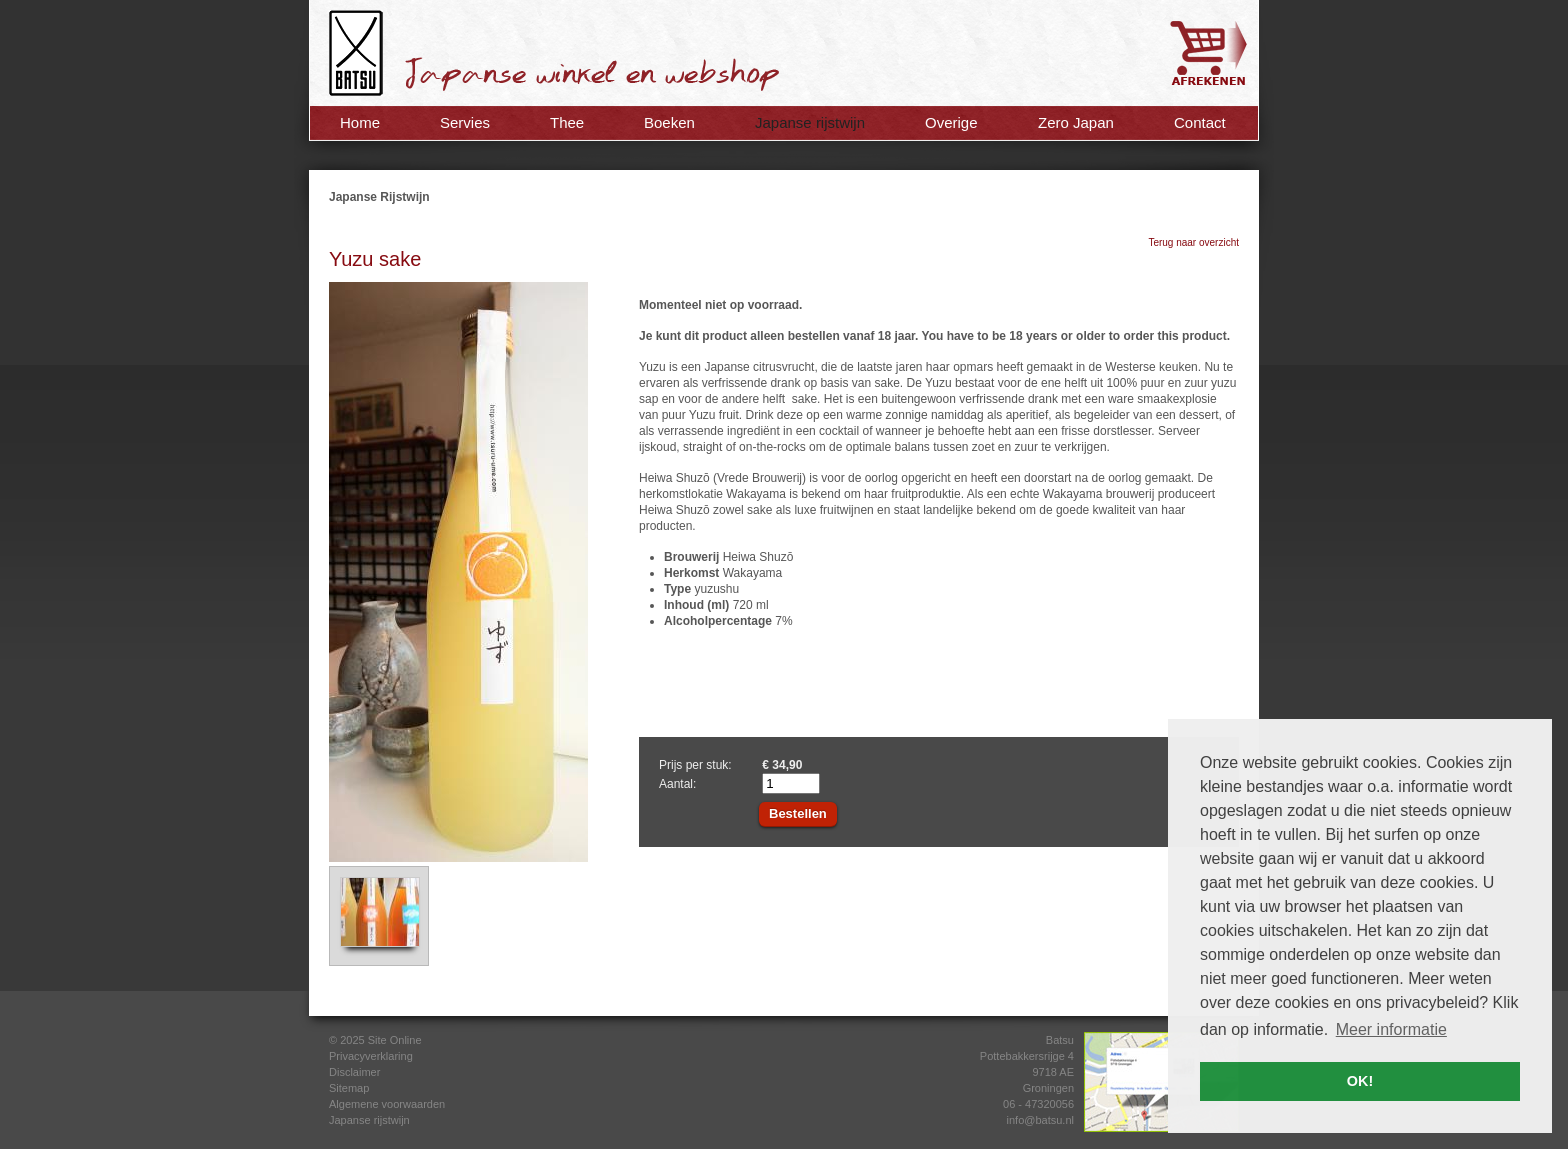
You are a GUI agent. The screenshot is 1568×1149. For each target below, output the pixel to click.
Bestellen (798, 813)
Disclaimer (354, 1072)
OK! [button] (1360, 1081)
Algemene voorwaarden (387, 1104)
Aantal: (677, 784)
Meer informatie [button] (1391, 1029)
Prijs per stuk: (695, 765)
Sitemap (349, 1088)
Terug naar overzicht (1193, 242)
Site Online (395, 1040)
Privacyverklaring (371, 1056)
